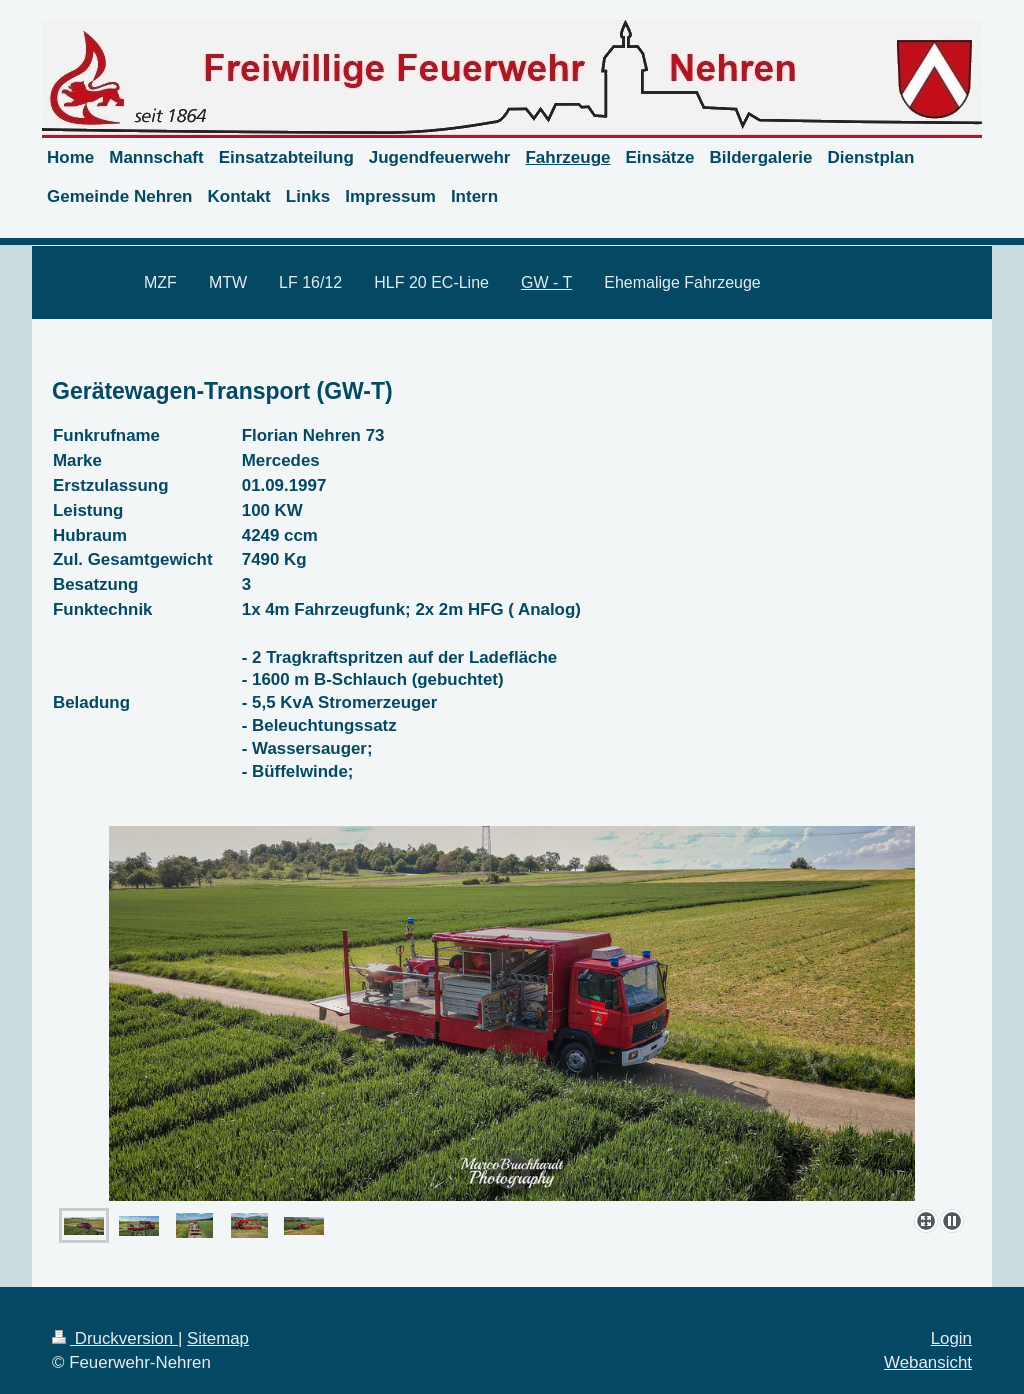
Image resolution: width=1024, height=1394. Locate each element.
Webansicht (928, 1362)
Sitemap (218, 1338)
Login (951, 1338)
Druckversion (115, 1338)
